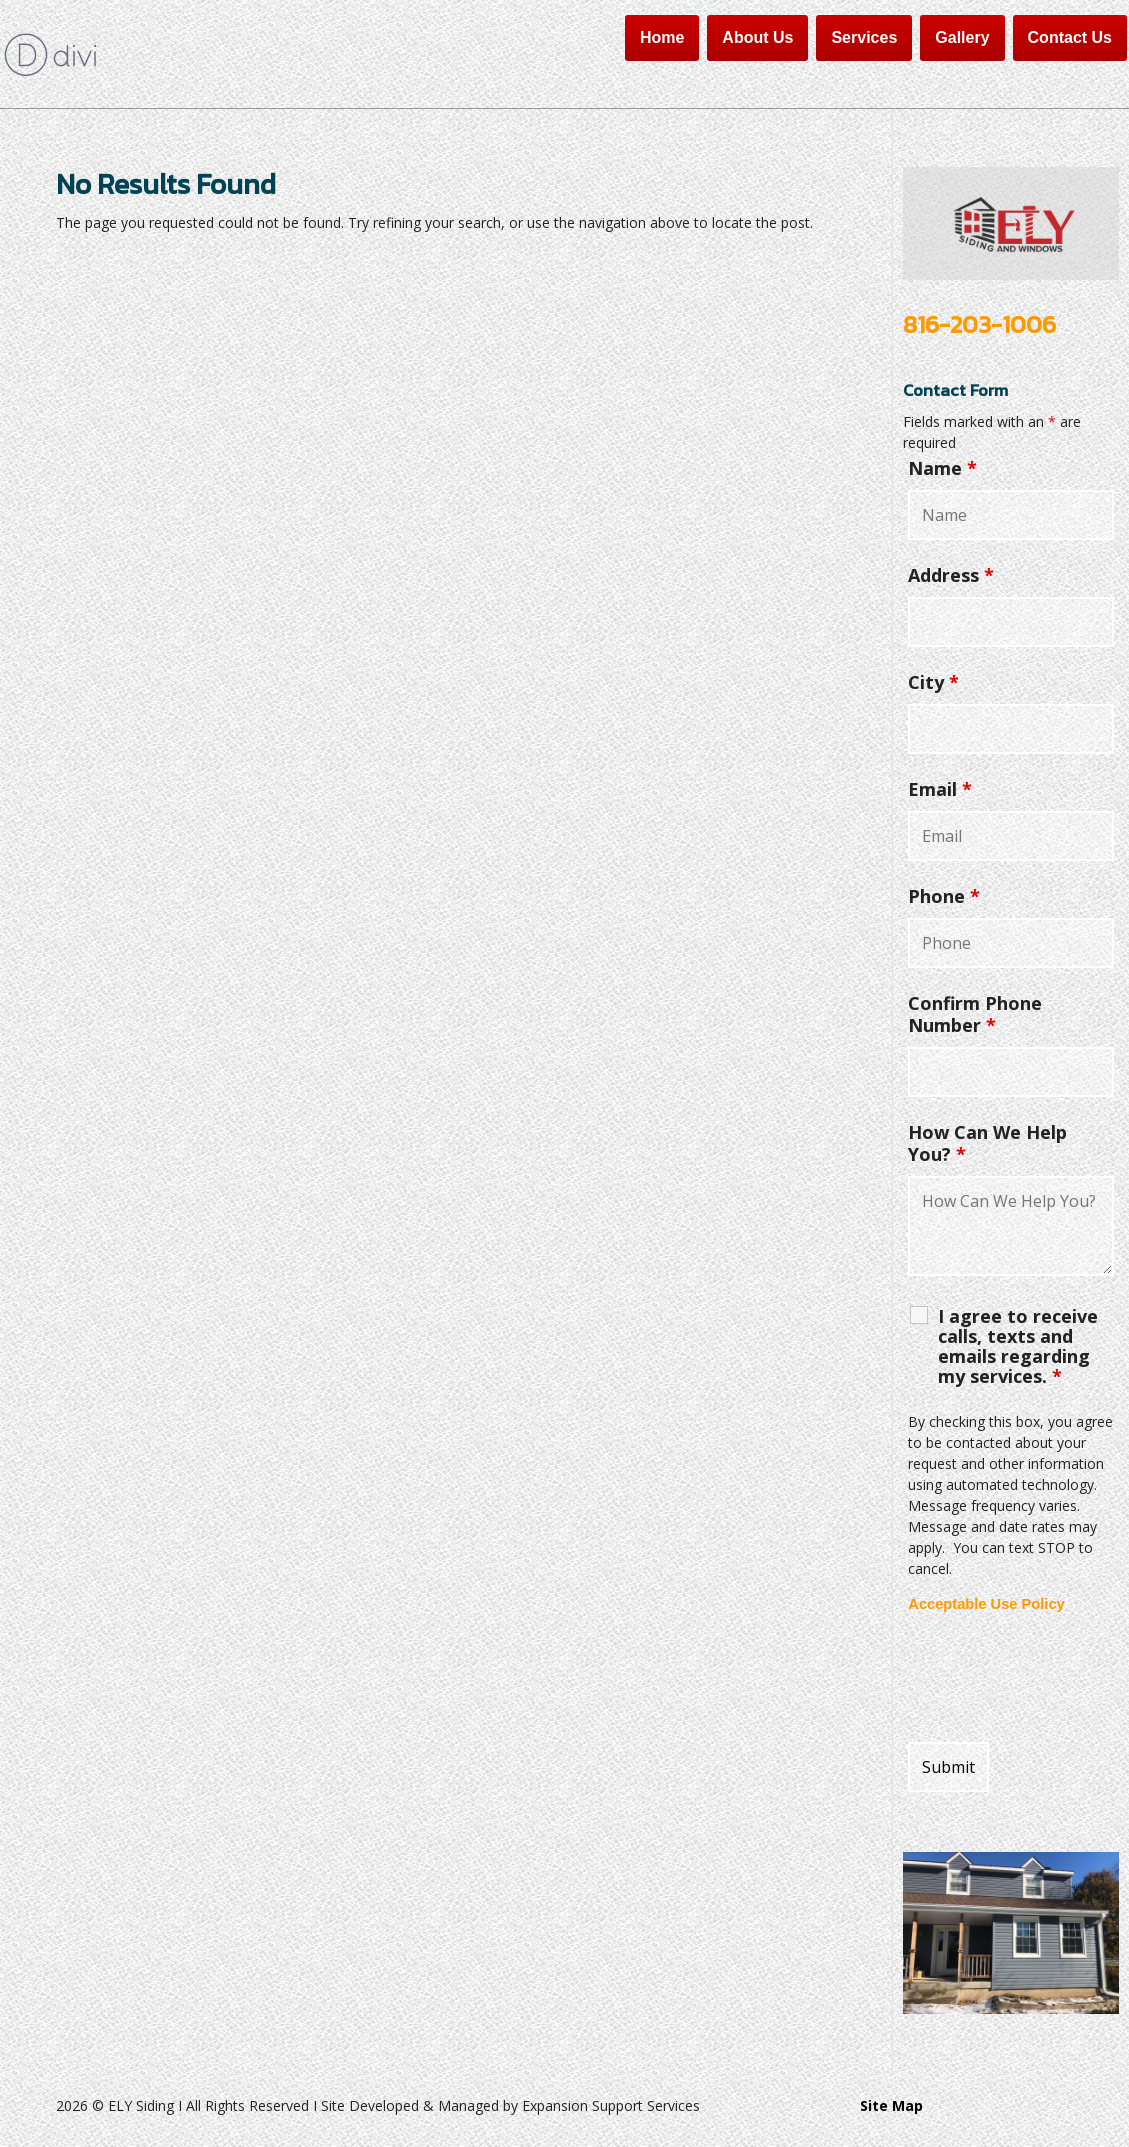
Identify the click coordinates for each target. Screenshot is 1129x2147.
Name (942, 468)
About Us (757, 37)
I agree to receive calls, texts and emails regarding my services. (1018, 1346)
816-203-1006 (979, 324)
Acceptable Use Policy (986, 1604)
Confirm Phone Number (975, 1014)
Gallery (962, 37)
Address (951, 575)
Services (864, 37)
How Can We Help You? (987, 1143)
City (933, 682)
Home (662, 37)
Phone (944, 896)
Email (940, 789)
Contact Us (1070, 37)
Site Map (891, 2105)
